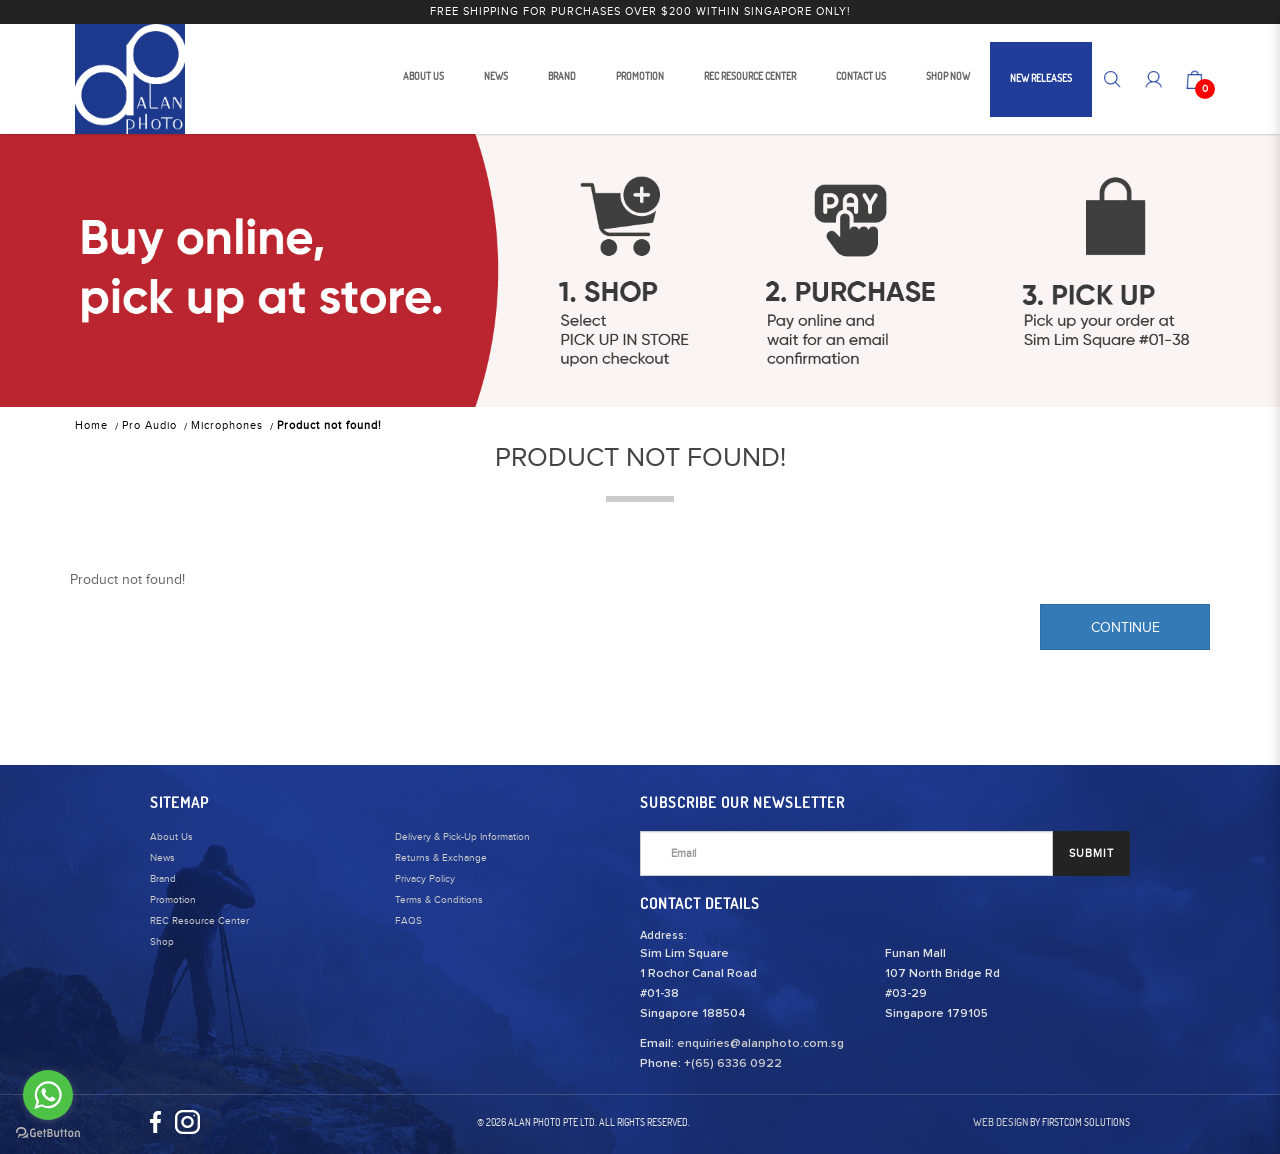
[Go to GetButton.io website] (48, 1133)
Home (91, 425)
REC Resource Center (199, 921)
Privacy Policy (425, 879)
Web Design (1000, 1122)
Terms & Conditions (439, 900)
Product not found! (329, 425)
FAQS (408, 921)
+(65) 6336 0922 (733, 1064)
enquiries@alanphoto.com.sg (760, 1044)
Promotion (173, 900)
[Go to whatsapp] (48, 1095)
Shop (162, 942)
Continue (1125, 628)
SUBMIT (1091, 853)
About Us (171, 837)
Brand (163, 879)
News (162, 858)
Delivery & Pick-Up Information (462, 837)
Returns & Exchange (441, 858)
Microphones (227, 425)
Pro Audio (149, 425)
